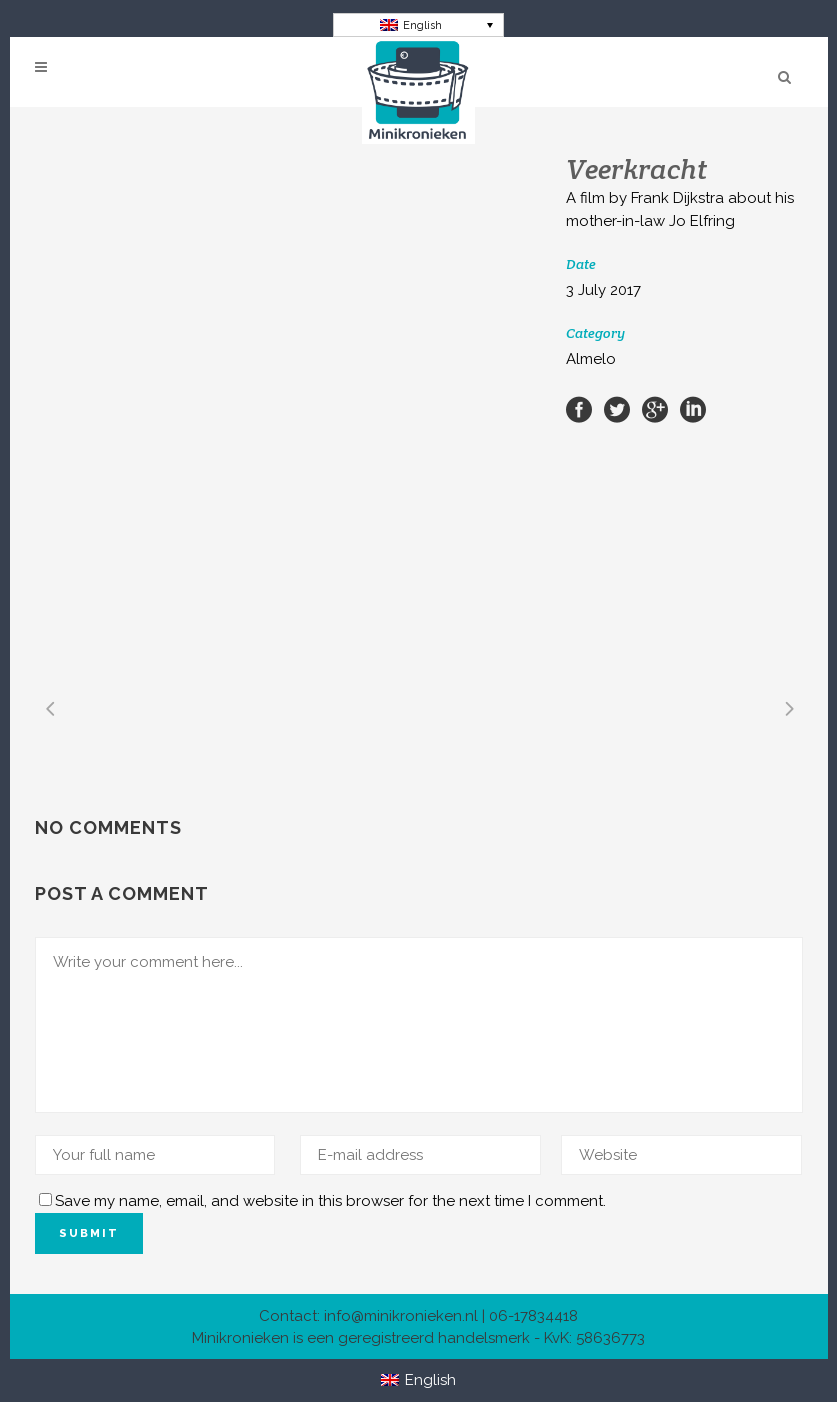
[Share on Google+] (655, 409)
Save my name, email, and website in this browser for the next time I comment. (330, 1201)
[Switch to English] (418, 25)
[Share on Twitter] (617, 409)
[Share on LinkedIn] (693, 409)
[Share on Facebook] (579, 409)
